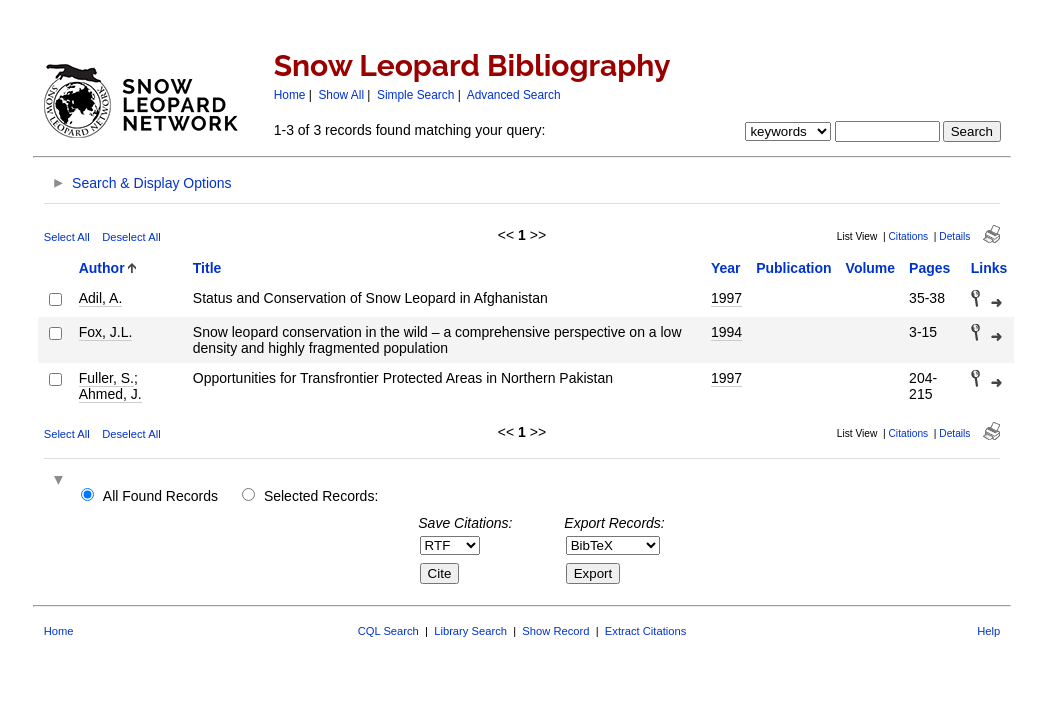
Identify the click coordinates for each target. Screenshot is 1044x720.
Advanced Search (514, 95)
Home (290, 95)
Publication (793, 268)
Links (989, 268)
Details (954, 236)
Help (988, 631)
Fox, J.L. (106, 332)
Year (726, 268)
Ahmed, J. (110, 394)
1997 (726, 298)
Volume (871, 268)
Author (102, 268)
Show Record (555, 631)
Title (207, 268)
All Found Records (160, 496)
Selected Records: (321, 496)
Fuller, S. (106, 378)
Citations (909, 236)
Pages (929, 268)
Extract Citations (645, 631)
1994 (726, 332)
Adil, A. (101, 298)
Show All (341, 95)
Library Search (470, 631)
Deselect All (131, 237)
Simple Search (415, 95)
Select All (67, 237)
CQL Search (388, 631)
